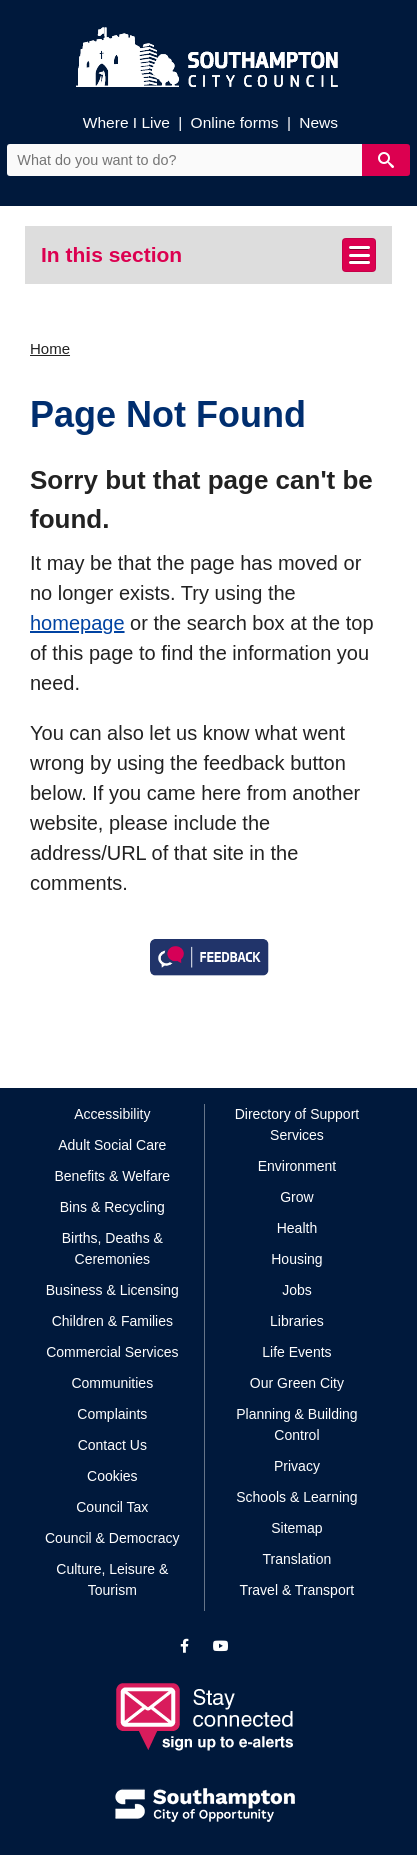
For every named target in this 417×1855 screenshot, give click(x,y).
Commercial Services (112, 1352)
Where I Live (126, 122)
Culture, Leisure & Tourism (112, 1579)
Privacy (297, 1466)
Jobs (297, 1290)
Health (297, 1228)
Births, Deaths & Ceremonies (112, 1248)
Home (50, 348)
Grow (296, 1197)
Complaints (112, 1414)
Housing (296, 1259)
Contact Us (112, 1445)
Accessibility (112, 1114)
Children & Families (112, 1321)
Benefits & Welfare (112, 1176)
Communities (112, 1383)
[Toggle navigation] (359, 255)
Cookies (112, 1476)
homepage (77, 623)
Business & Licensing (112, 1290)
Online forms (235, 122)
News (318, 122)
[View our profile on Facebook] (184, 1646)
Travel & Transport (297, 1590)
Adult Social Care (112, 1145)
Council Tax (112, 1507)
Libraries (297, 1321)
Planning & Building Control (296, 1424)
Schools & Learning (296, 1497)
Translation (297, 1559)
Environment (297, 1166)
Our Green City (297, 1383)
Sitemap (296, 1528)
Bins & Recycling (112, 1207)
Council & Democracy (112, 1538)
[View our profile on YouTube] (221, 1646)
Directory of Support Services (297, 1124)
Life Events (296, 1352)
